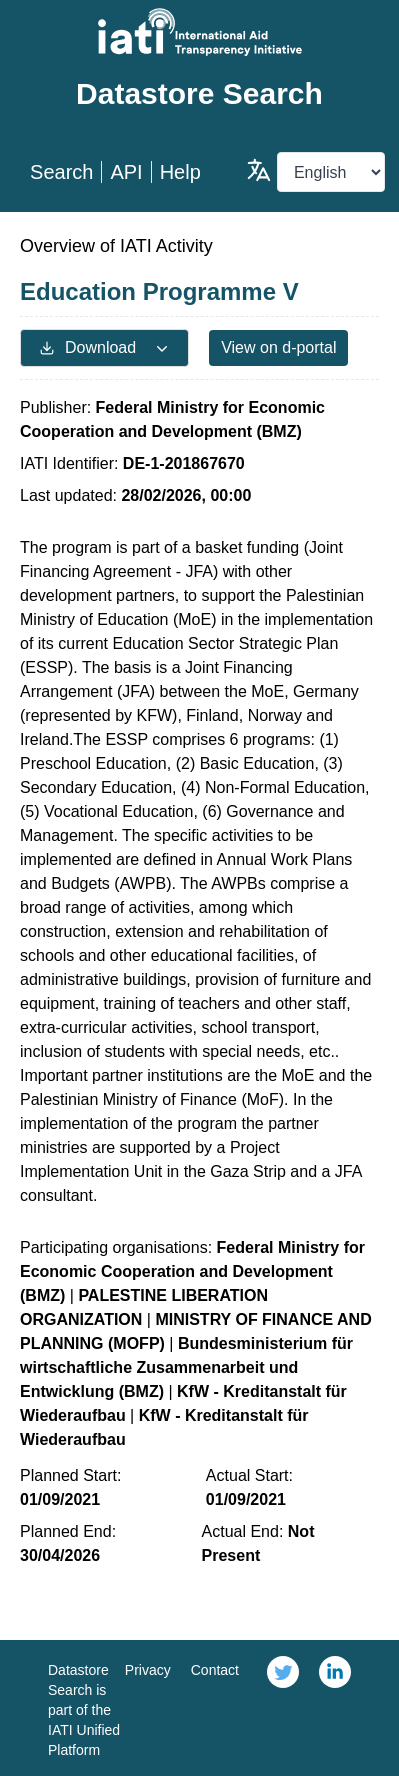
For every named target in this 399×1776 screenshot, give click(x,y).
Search (61, 172)
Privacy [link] (148, 1670)
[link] (283, 1708)
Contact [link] (215, 1670)
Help (180, 172)
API (126, 172)
